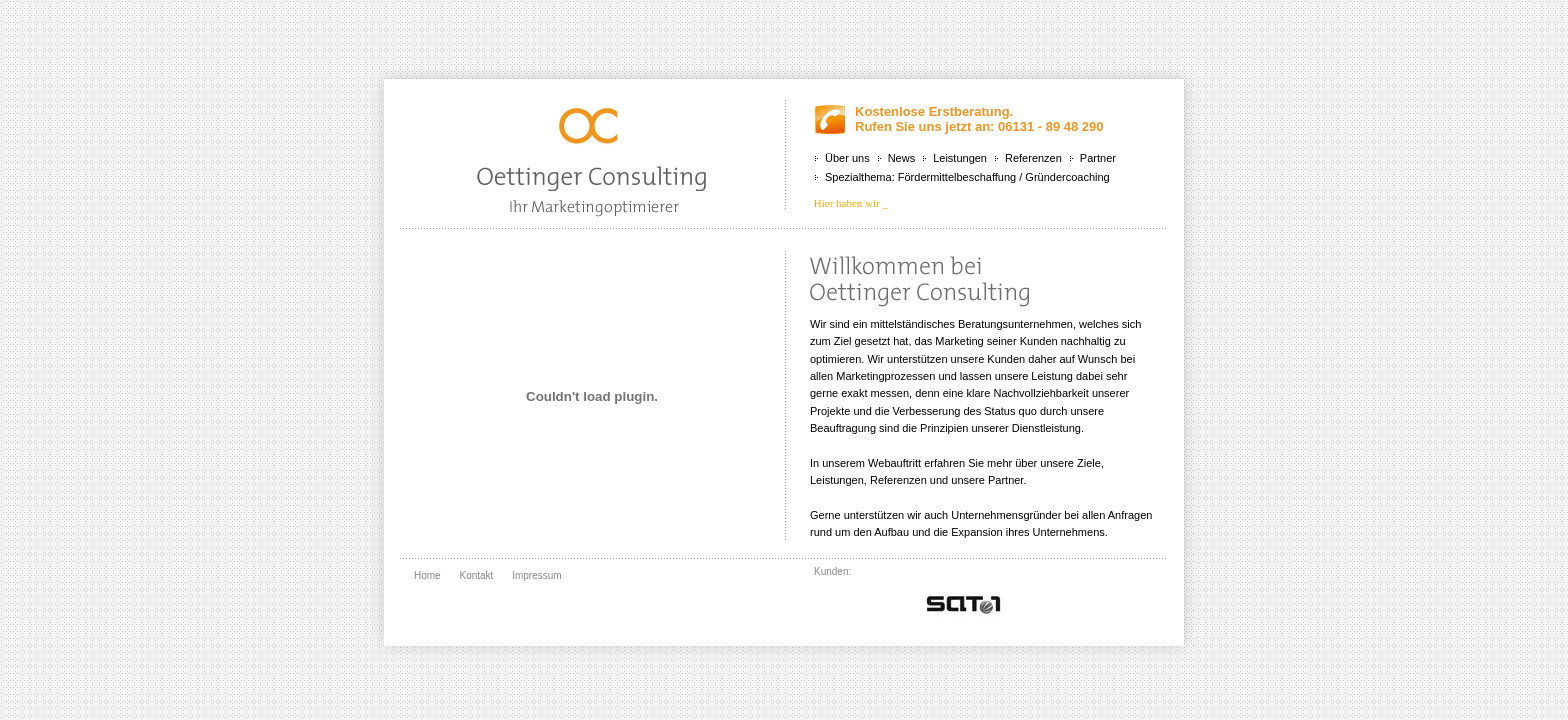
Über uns (847, 158)
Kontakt (476, 575)
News (902, 158)
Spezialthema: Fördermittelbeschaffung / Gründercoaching (967, 177)
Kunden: (832, 571)
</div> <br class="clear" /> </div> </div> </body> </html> (964, 602)
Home (427, 575)
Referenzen (1033, 158)
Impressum (536, 575)
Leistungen (960, 158)
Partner (1098, 158)
